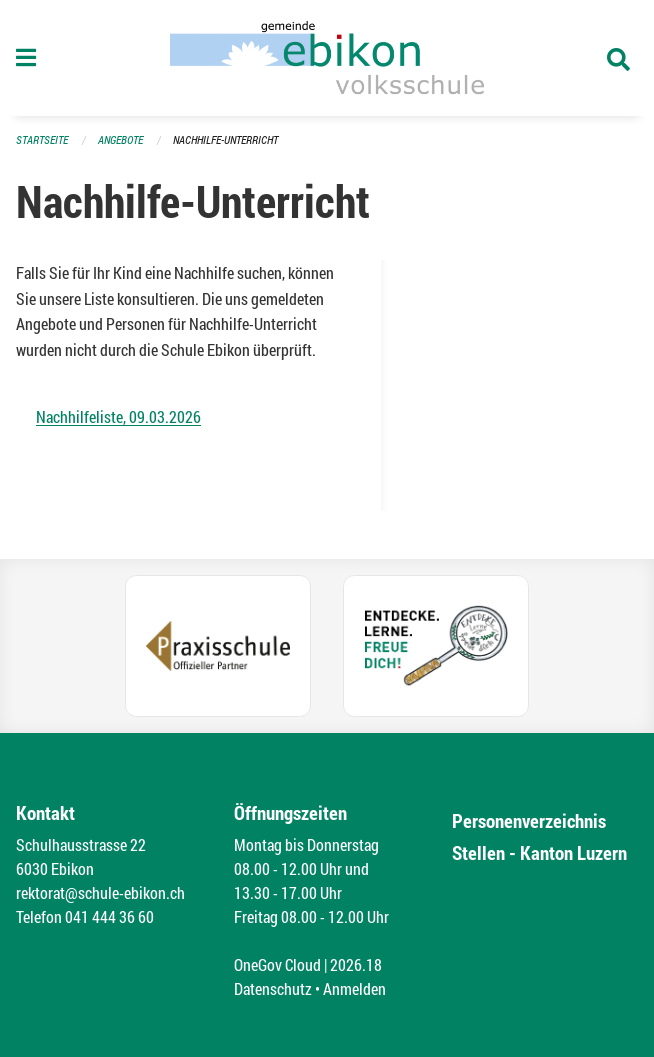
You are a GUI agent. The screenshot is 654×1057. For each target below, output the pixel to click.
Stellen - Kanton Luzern (539, 852)
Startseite (42, 139)
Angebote (120, 139)
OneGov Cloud (277, 964)
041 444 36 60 (109, 916)
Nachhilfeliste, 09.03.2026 (118, 416)
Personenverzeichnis (529, 820)
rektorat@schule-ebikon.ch (100, 892)
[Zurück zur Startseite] (327, 58)
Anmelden (354, 988)
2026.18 (356, 964)
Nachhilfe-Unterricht (225, 139)
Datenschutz (273, 988)
